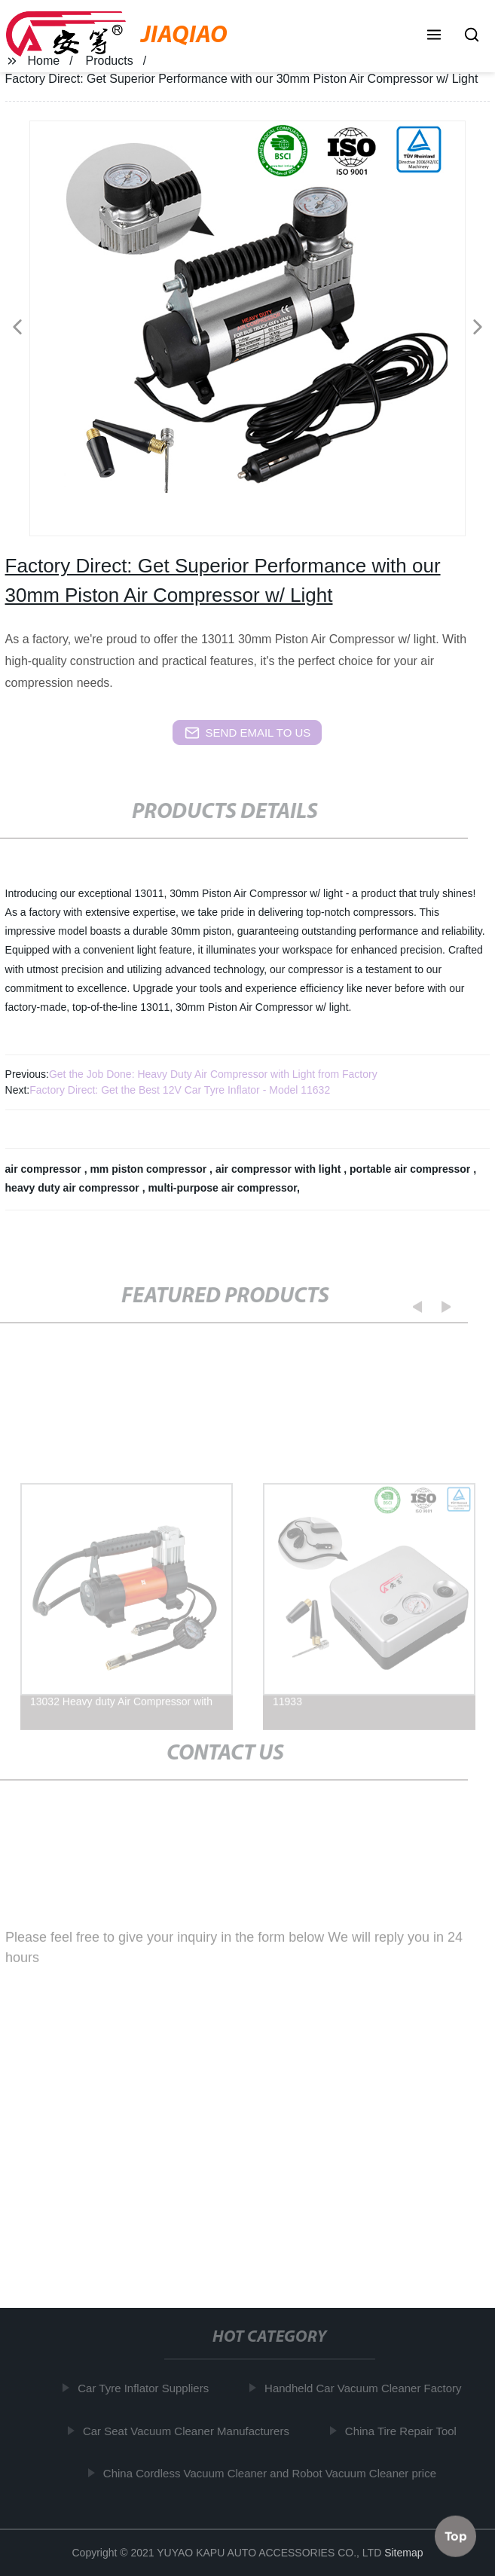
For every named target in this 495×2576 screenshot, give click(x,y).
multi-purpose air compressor (222, 1188)
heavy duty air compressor (73, 1188)
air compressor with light (279, 1169)
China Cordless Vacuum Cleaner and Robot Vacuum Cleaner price (271, 2473)
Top (456, 2534)
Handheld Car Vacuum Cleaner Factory (364, 2388)
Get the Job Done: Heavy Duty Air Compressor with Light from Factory (213, 1074)
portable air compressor (411, 1169)
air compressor (44, 1169)
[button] (434, 36)
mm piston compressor (149, 1169)
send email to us (248, 732)
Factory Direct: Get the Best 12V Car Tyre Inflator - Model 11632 (179, 1090)
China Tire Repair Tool (402, 2430)
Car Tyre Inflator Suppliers (144, 2388)
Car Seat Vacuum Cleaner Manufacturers (187, 2430)
